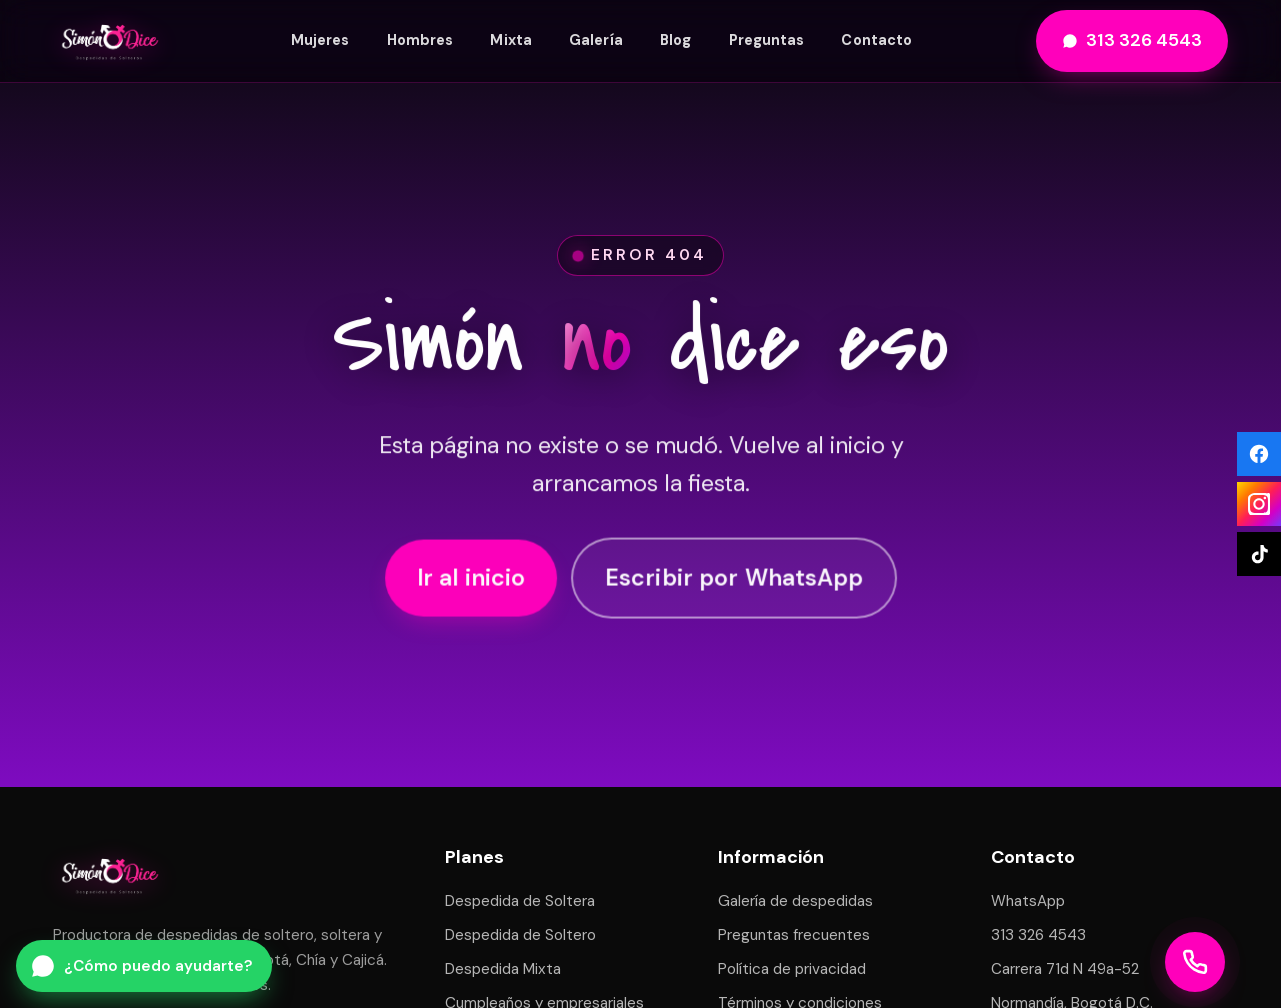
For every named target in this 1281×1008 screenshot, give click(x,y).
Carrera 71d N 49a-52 (1065, 969)
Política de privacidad (792, 969)
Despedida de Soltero (520, 935)
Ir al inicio (471, 580)
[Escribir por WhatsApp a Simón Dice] (144, 966)
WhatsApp (1028, 901)
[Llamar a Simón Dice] (1195, 962)
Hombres (420, 40)
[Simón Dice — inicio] (110, 41)
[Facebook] (1259, 454)
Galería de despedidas (795, 901)
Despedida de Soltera (520, 901)
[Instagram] (1259, 504)
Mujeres (320, 40)
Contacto (876, 40)
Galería (596, 40)
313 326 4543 (1132, 40)
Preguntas (767, 40)
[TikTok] (1259, 554)
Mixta (510, 40)
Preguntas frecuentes (794, 935)
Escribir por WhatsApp (733, 580)
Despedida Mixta (503, 969)
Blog (675, 40)
